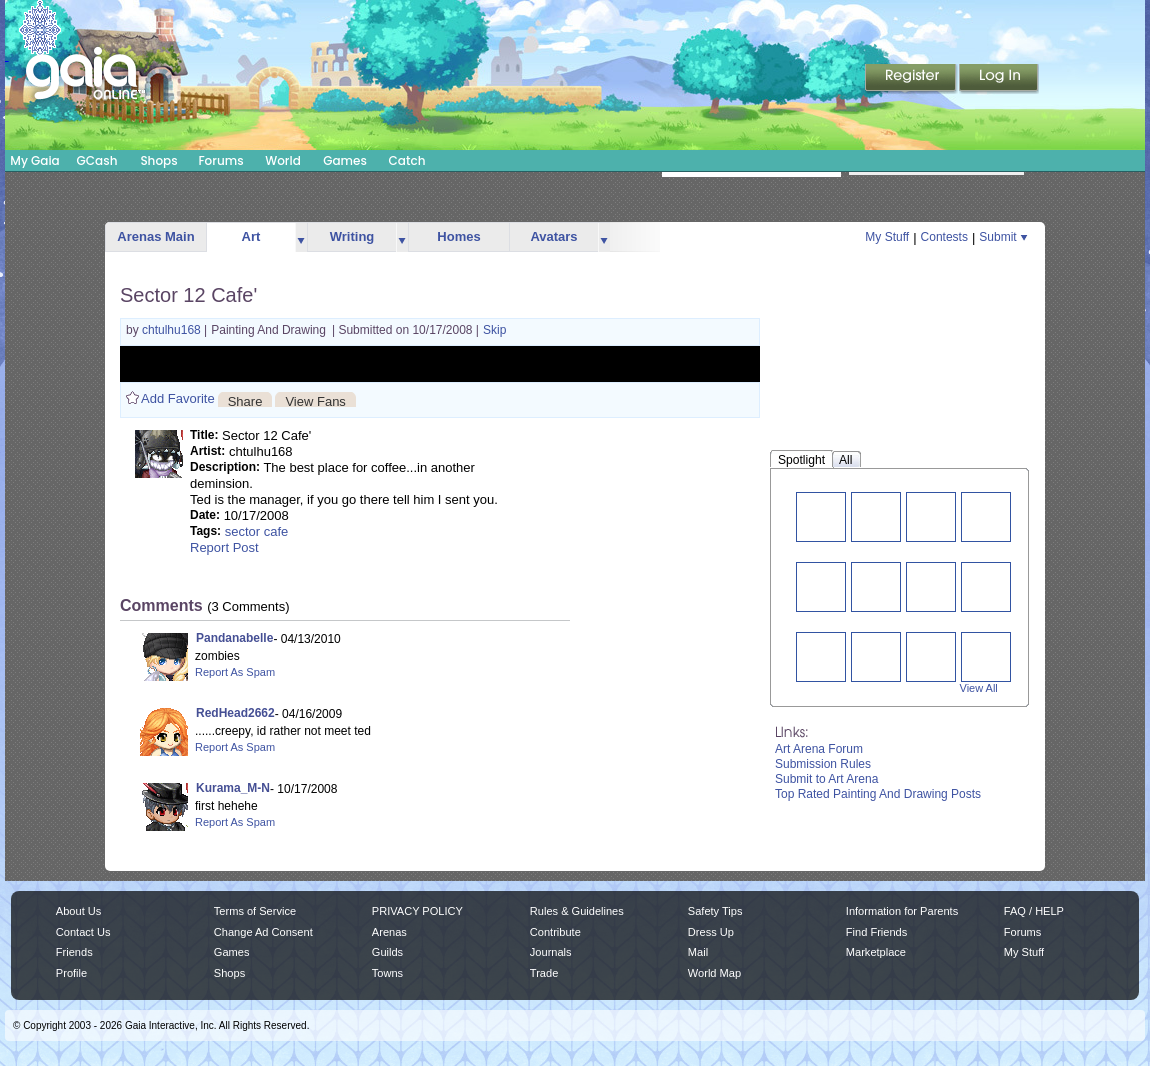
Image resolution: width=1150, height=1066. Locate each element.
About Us (78, 911)
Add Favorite (178, 398)
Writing (352, 236)
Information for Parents (902, 911)
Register (912, 79)
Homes (458, 236)
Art (251, 236)
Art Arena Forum (819, 749)
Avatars (553, 236)
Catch (407, 160)
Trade (544, 973)
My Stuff (887, 237)
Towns (387, 973)
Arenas (389, 932)
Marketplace (876, 952)
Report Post (224, 547)
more (301, 237)
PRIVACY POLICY (417, 911)
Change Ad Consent (263, 932)
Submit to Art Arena (826, 779)
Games (345, 160)
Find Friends (876, 932)
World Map (714, 973)
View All (979, 688)
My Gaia (34, 160)
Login (999, 79)
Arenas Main (155, 236)
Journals (551, 952)
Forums (220, 160)
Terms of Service (255, 911)
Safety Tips (715, 911)
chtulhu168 (173, 330)
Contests (944, 237)
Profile (71, 973)
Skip (494, 330)
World (283, 160)
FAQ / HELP (1034, 911)
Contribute (555, 932)
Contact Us (83, 932)
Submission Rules (823, 764)
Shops (158, 160)
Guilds (387, 952)
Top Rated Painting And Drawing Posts (878, 794)
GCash (97, 160)
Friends (74, 952)
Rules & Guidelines (577, 911)
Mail (698, 952)
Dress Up (711, 932)
